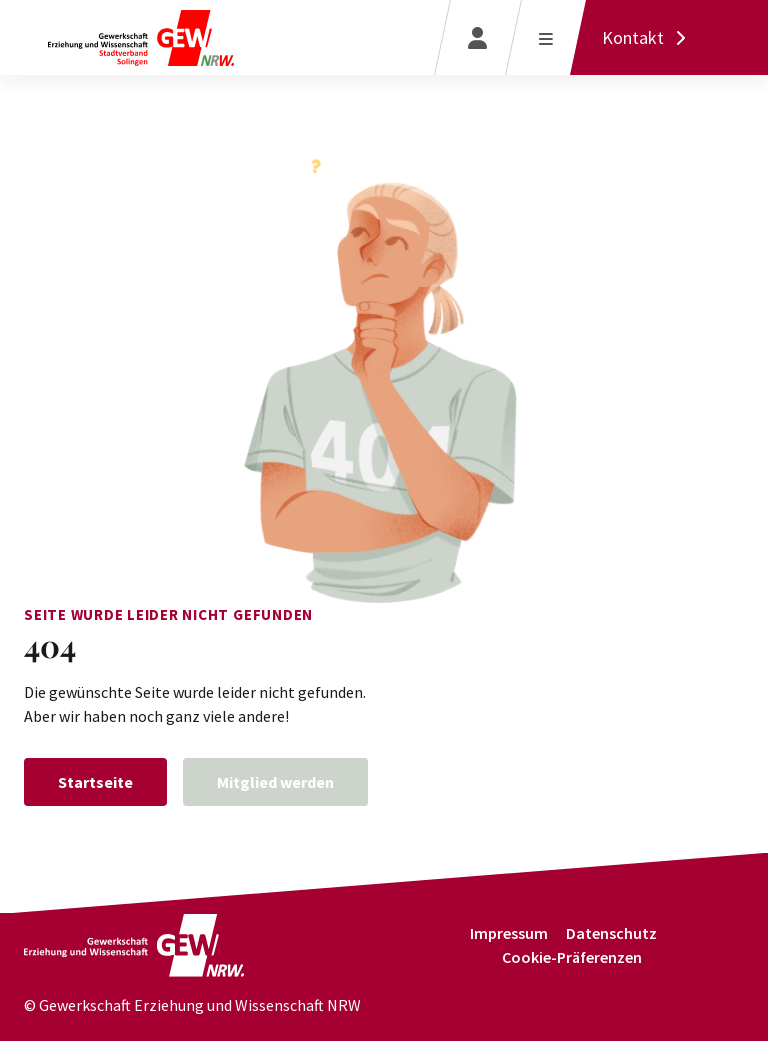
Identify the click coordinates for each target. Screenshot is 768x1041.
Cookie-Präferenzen (572, 957)
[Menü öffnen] (545, 37)
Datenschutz (611, 933)
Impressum (509, 933)
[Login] (477, 37)
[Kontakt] (649, 37)
